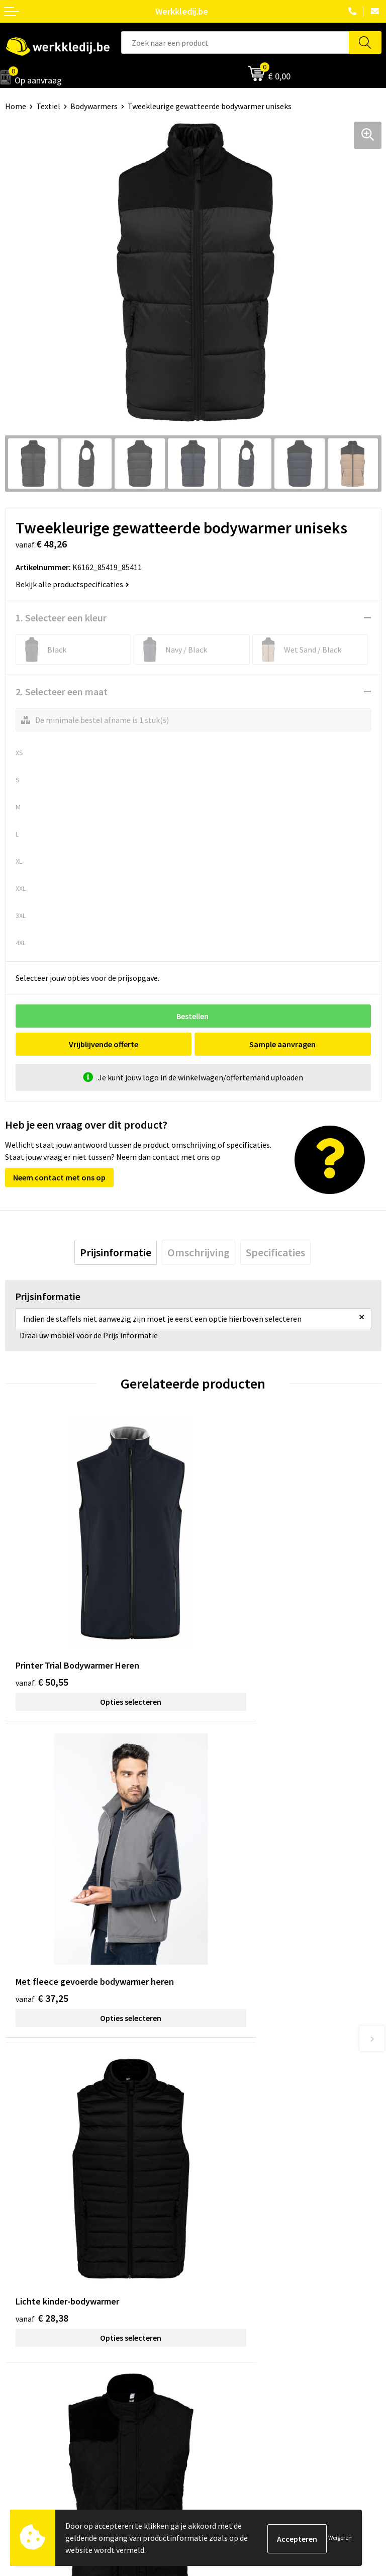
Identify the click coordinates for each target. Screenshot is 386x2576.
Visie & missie (28, 2349)
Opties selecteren (99, 1638)
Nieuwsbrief (25, 2334)
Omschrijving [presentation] (198, 1252)
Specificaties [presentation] (275, 1252)
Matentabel (25, 2364)
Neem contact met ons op (59, 1177)
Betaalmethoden (227, 2334)
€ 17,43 (230, 1873)
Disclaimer (216, 2319)
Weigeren (340, 2537)
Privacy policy (221, 2184)
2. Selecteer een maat (62, 691)
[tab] (115, 1252)
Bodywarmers (94, 106)
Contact (212, 2169)
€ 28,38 (42, 1873)
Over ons (20, 2319)
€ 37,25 (230, 1618)
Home (15, 106)
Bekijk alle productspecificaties (72, 584)
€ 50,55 (42, 1618)
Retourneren (220, 2349)
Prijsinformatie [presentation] (115, 1252)
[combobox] (235, 42)
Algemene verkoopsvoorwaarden (254, 2215)
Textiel (48, 106)
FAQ (205, 2230)
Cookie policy (221, 2199)
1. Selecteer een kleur (61, 617)
